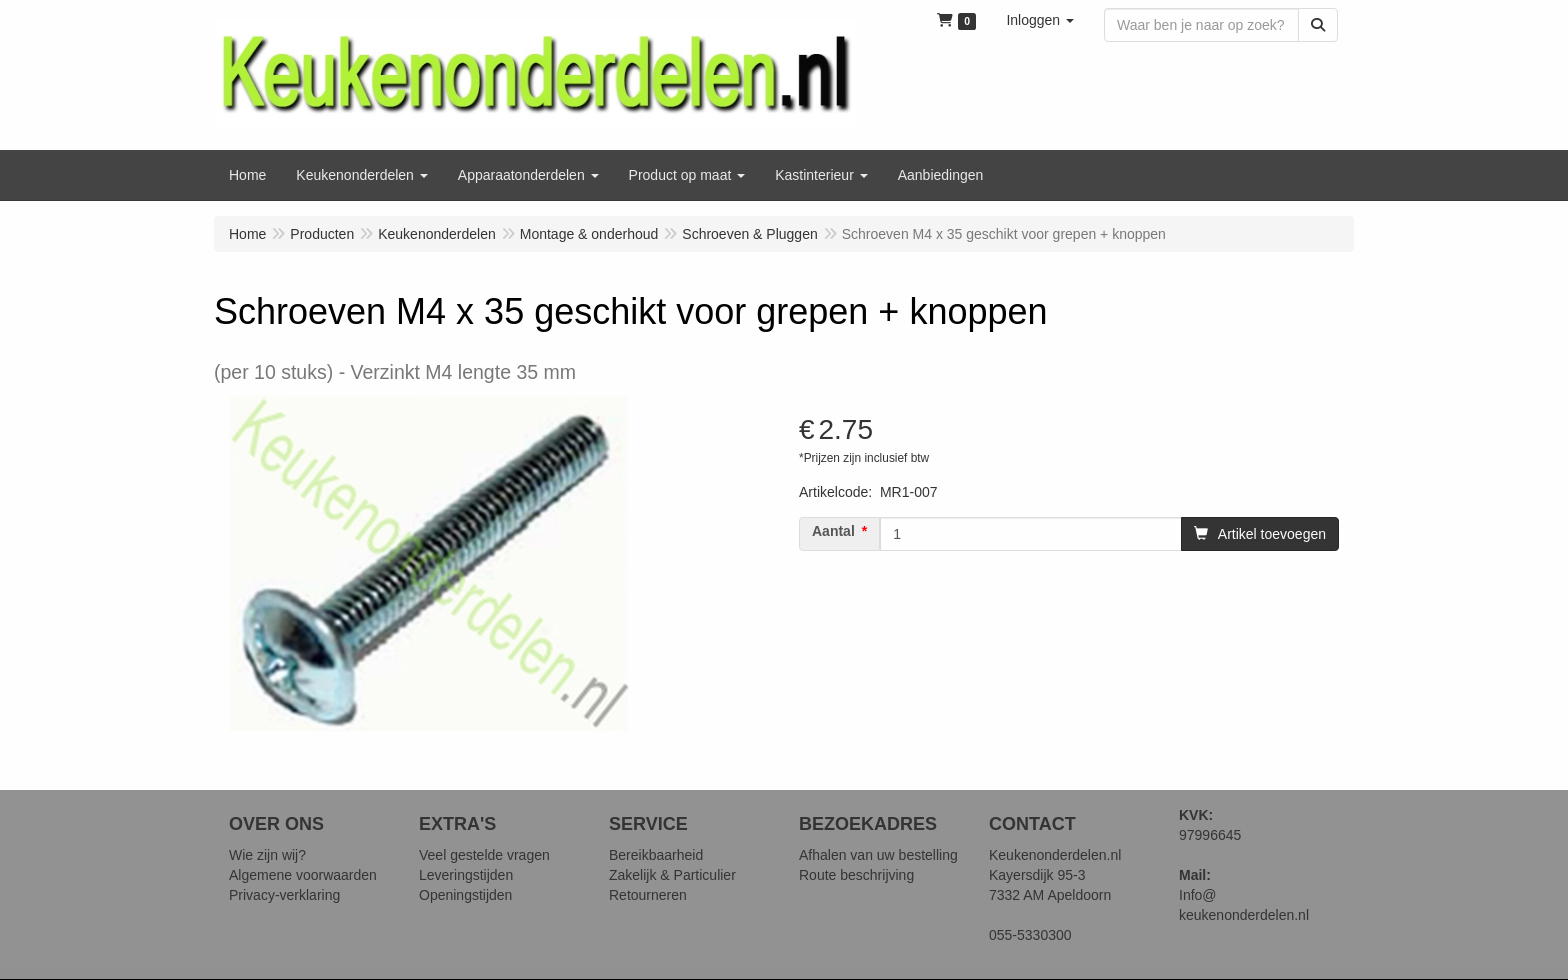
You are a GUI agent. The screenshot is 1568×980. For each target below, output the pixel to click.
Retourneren (648, 895)
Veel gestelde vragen (484, 855)
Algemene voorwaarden (303, 875)
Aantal (833, 531)
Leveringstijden (466, 875)
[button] (1040, 20)
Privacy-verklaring (284, 895)
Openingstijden (465, 895)
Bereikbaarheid (656, 855)
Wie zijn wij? (267, 855)
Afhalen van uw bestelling (878, 855)
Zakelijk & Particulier (672, 875)
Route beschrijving (856, 875)
